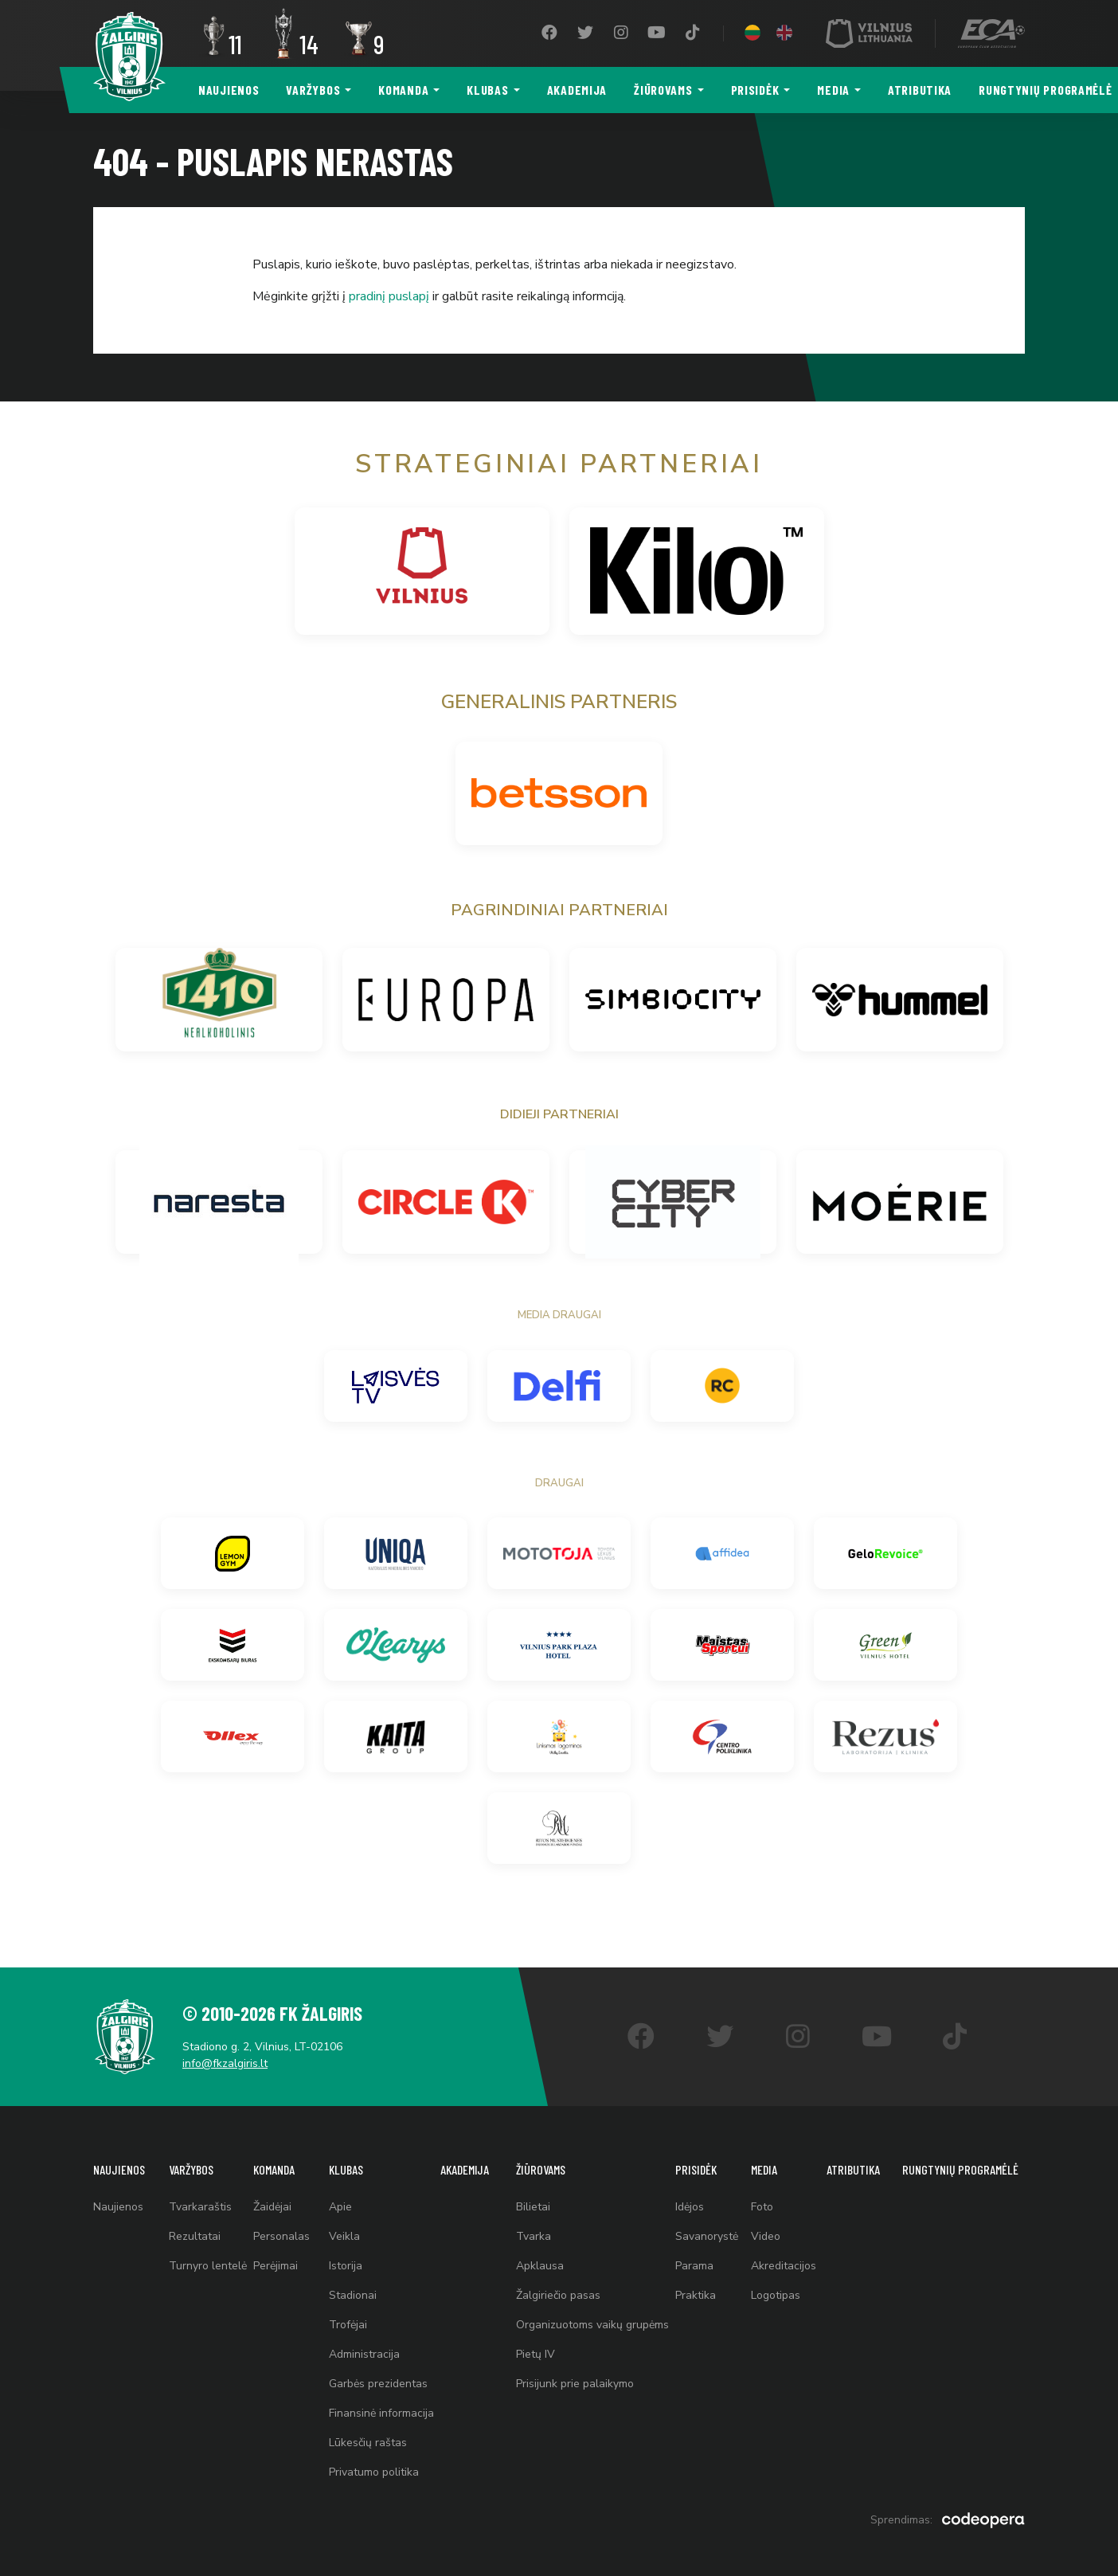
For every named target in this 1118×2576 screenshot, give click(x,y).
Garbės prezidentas (378, 2383)
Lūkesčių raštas (368, 2442)
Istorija (345, 2265)
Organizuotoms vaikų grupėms (592, 2324)
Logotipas (775, 2295)
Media (833, 89)
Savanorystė (706, 2236)
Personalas (281, 2236)
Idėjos (689, 2206)
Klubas (487, 89)
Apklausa (540, 2265)
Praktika (695, 2295)
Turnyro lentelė (208, 2265)
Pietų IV (535, 2354)
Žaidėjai (272, 2206)
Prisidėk (755, 89)
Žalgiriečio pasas (558, 2295)
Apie (340, 2206)
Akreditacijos (783, 2265)
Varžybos (313, 89)
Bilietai (533, 2206)
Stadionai (353, 2295)
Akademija (577, 89)
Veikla (344, 2236)
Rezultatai (195, 2236)
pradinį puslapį (389, 296)
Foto (762, 2206)
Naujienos (228, 89)
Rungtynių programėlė (960, 2169)
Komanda (403, 89)
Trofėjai (348, 2324)
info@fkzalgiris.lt (225, 2063)
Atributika (920, 89)
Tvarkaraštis (200, 2206)
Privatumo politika (374, 2472)
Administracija (364, 2354)
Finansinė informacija (381, 2413)
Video (765, 2236)
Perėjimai (275, 2265)
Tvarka (533, 2236)
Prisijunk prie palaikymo (575, 2383)
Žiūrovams (663, 89)
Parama (694, 2265)
